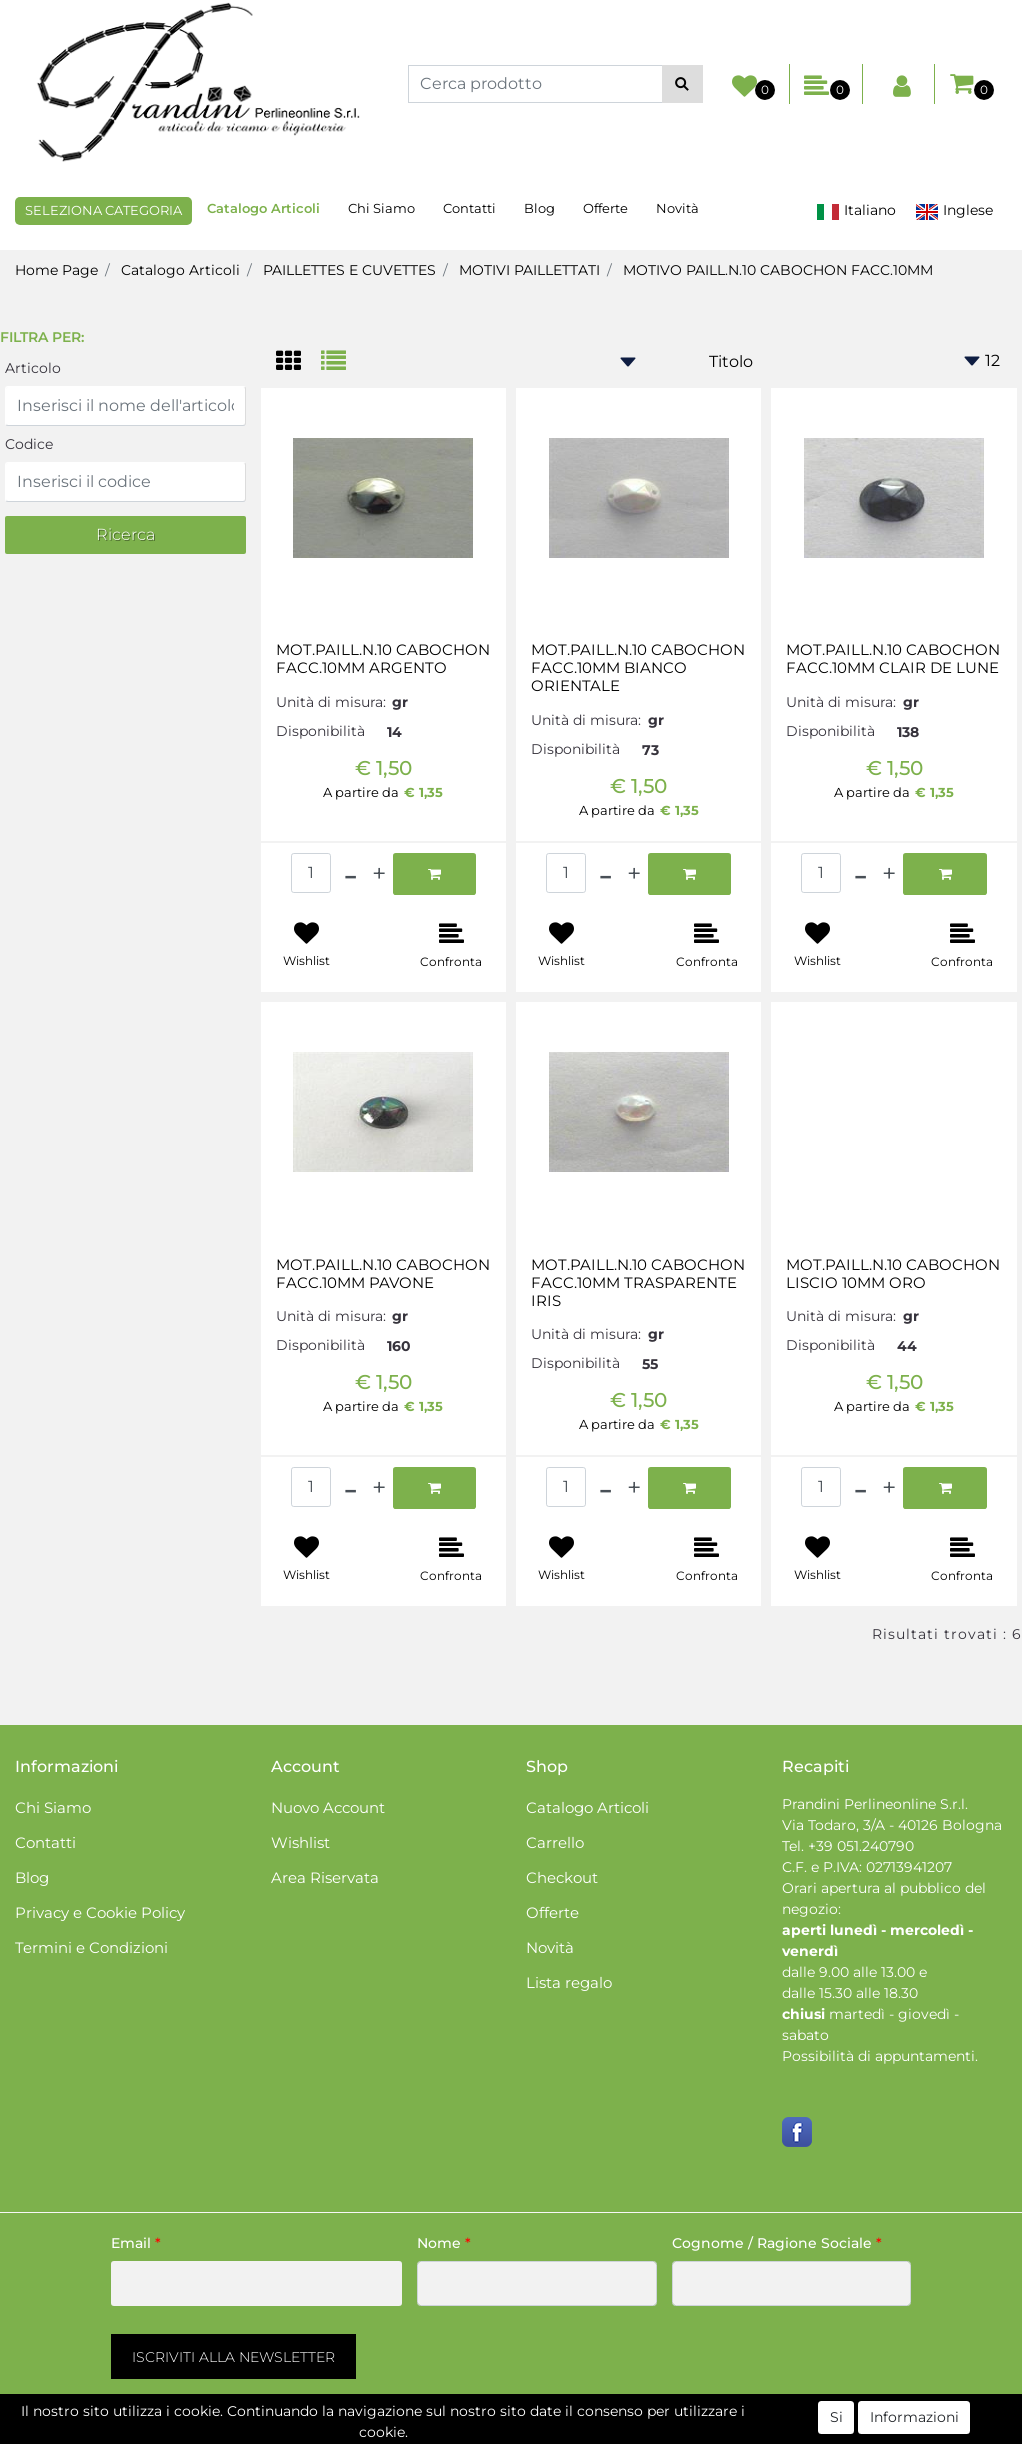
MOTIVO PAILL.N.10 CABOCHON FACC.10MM (778, 270)
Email (136, 2243)
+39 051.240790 (861, 1846)
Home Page (56, 270)
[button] (682, 84)
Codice (29, 444)
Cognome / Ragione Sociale (777, 2243)
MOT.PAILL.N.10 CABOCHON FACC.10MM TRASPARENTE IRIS (638, 1283)
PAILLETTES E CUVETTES (349, 270)
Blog (539, 208)
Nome (444, 2243)
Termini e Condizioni (91, 1947)
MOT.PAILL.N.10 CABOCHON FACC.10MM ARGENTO (383, 659)
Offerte (605, 208)
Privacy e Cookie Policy (100, 1912)
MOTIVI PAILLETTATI (529, 270)
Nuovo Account (328, 1807)
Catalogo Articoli (263, 208)
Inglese (954, 210)
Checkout (562, 1877)
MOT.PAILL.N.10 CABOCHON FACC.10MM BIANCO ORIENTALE (638, 668)
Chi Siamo (381, 208)
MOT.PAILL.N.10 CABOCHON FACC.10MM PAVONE (383, 1274)
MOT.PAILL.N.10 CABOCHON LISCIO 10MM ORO (893, 1274)
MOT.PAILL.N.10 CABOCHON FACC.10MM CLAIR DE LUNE (893, 659)
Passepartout (596, 2433)
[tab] (298, 362)
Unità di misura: (331, 702)
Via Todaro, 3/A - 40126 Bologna (892, 1825)
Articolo (33, 368)
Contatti (469, 208)
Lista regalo (569, 1982)
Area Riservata (325, 1877)
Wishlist (300, 1842)
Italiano (856, 210)
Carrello (555, 1842)
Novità (677, 208)
